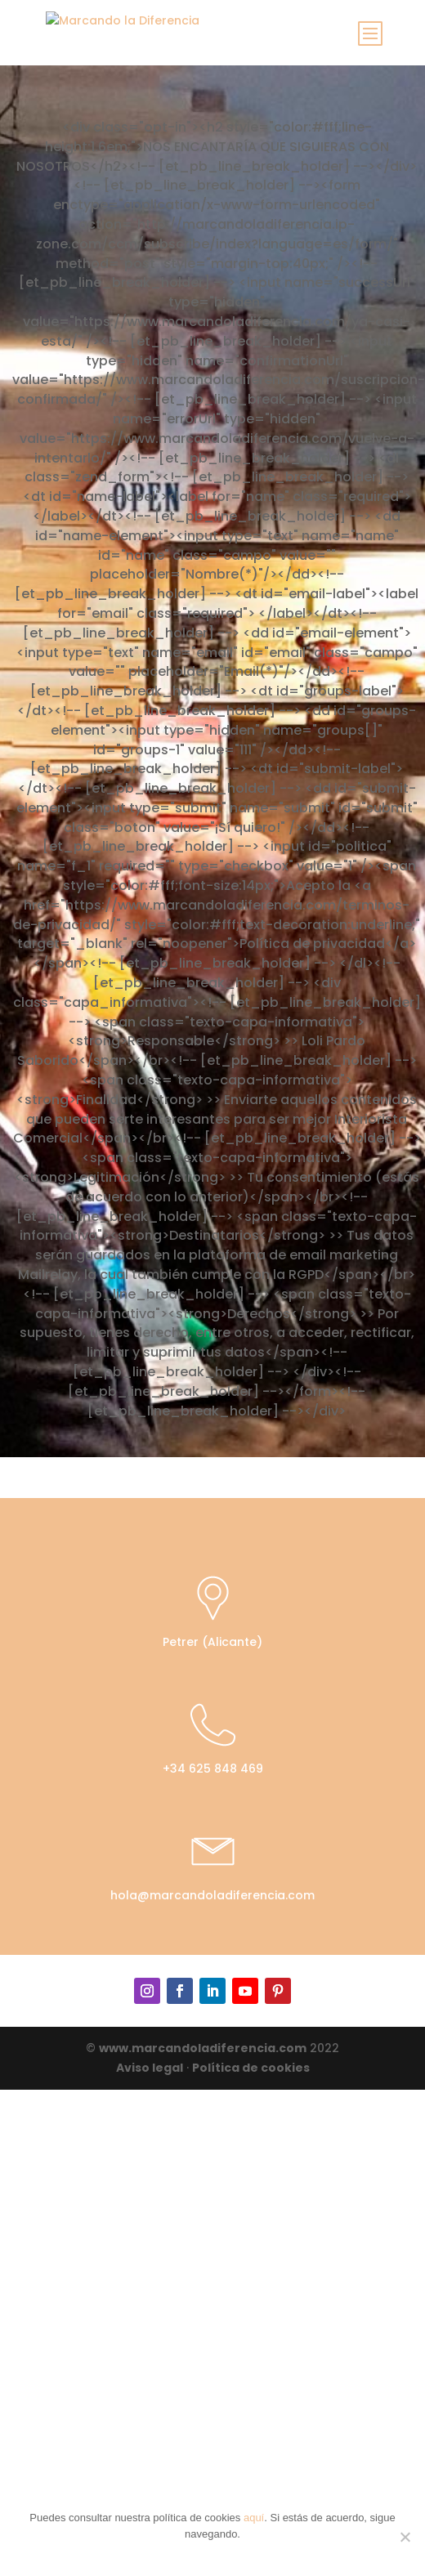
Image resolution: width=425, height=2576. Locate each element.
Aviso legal (149, 2067)
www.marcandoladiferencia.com (202, 2048)
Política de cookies (251, 2067)
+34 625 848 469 (213, 1768)
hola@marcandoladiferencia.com (212, 1895)
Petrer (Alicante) (212, 1642)
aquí (254, 2517)
